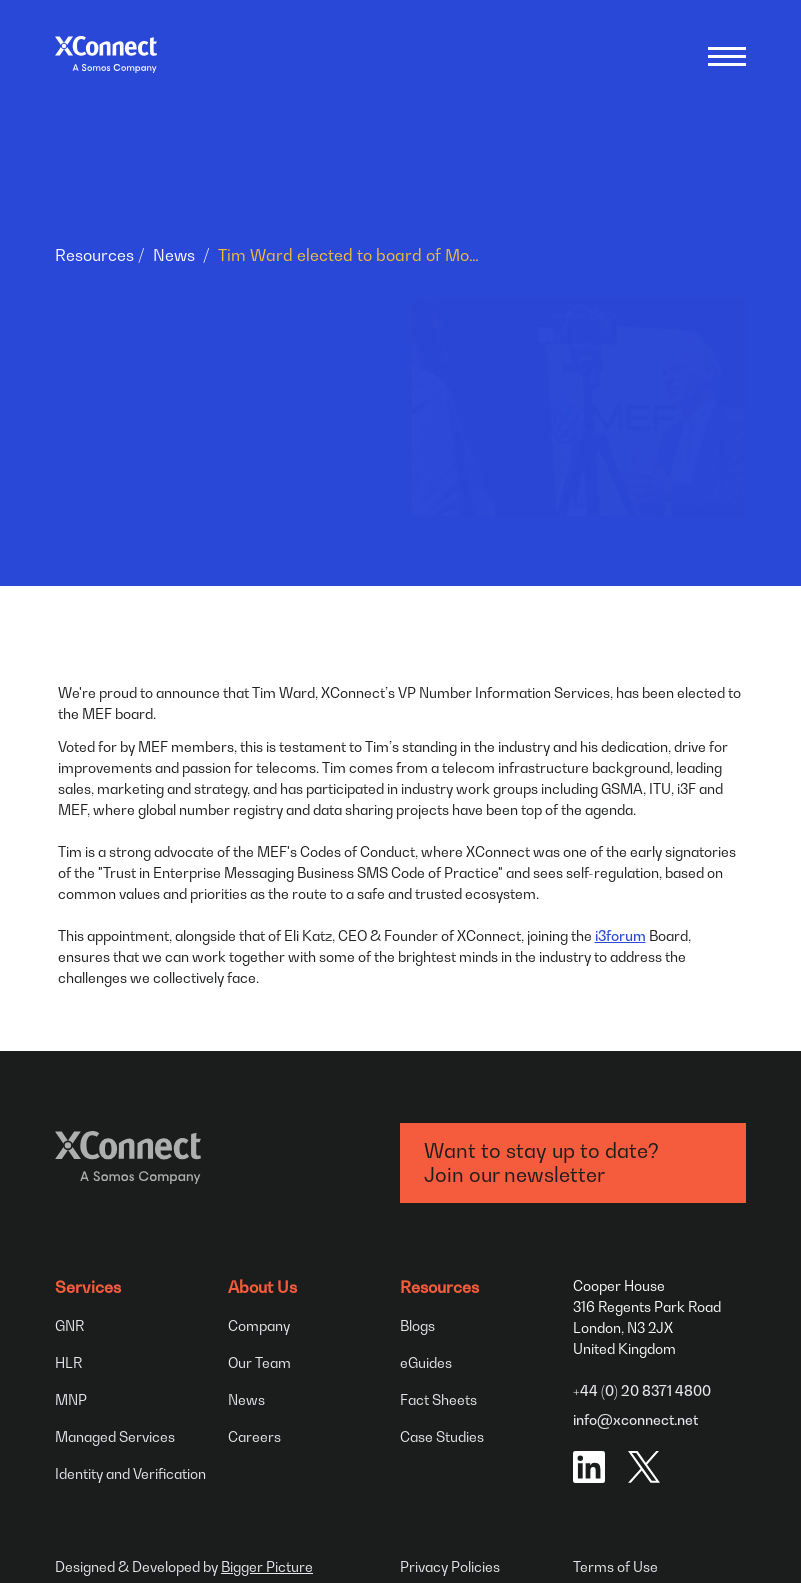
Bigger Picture (267, 1567)
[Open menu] (728, 55)
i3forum (620, 935)
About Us (262, 1287)
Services (88, 1287)
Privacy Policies (450, 1566)
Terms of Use (615, 1566)
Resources (94, 255)
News (174, 255)
